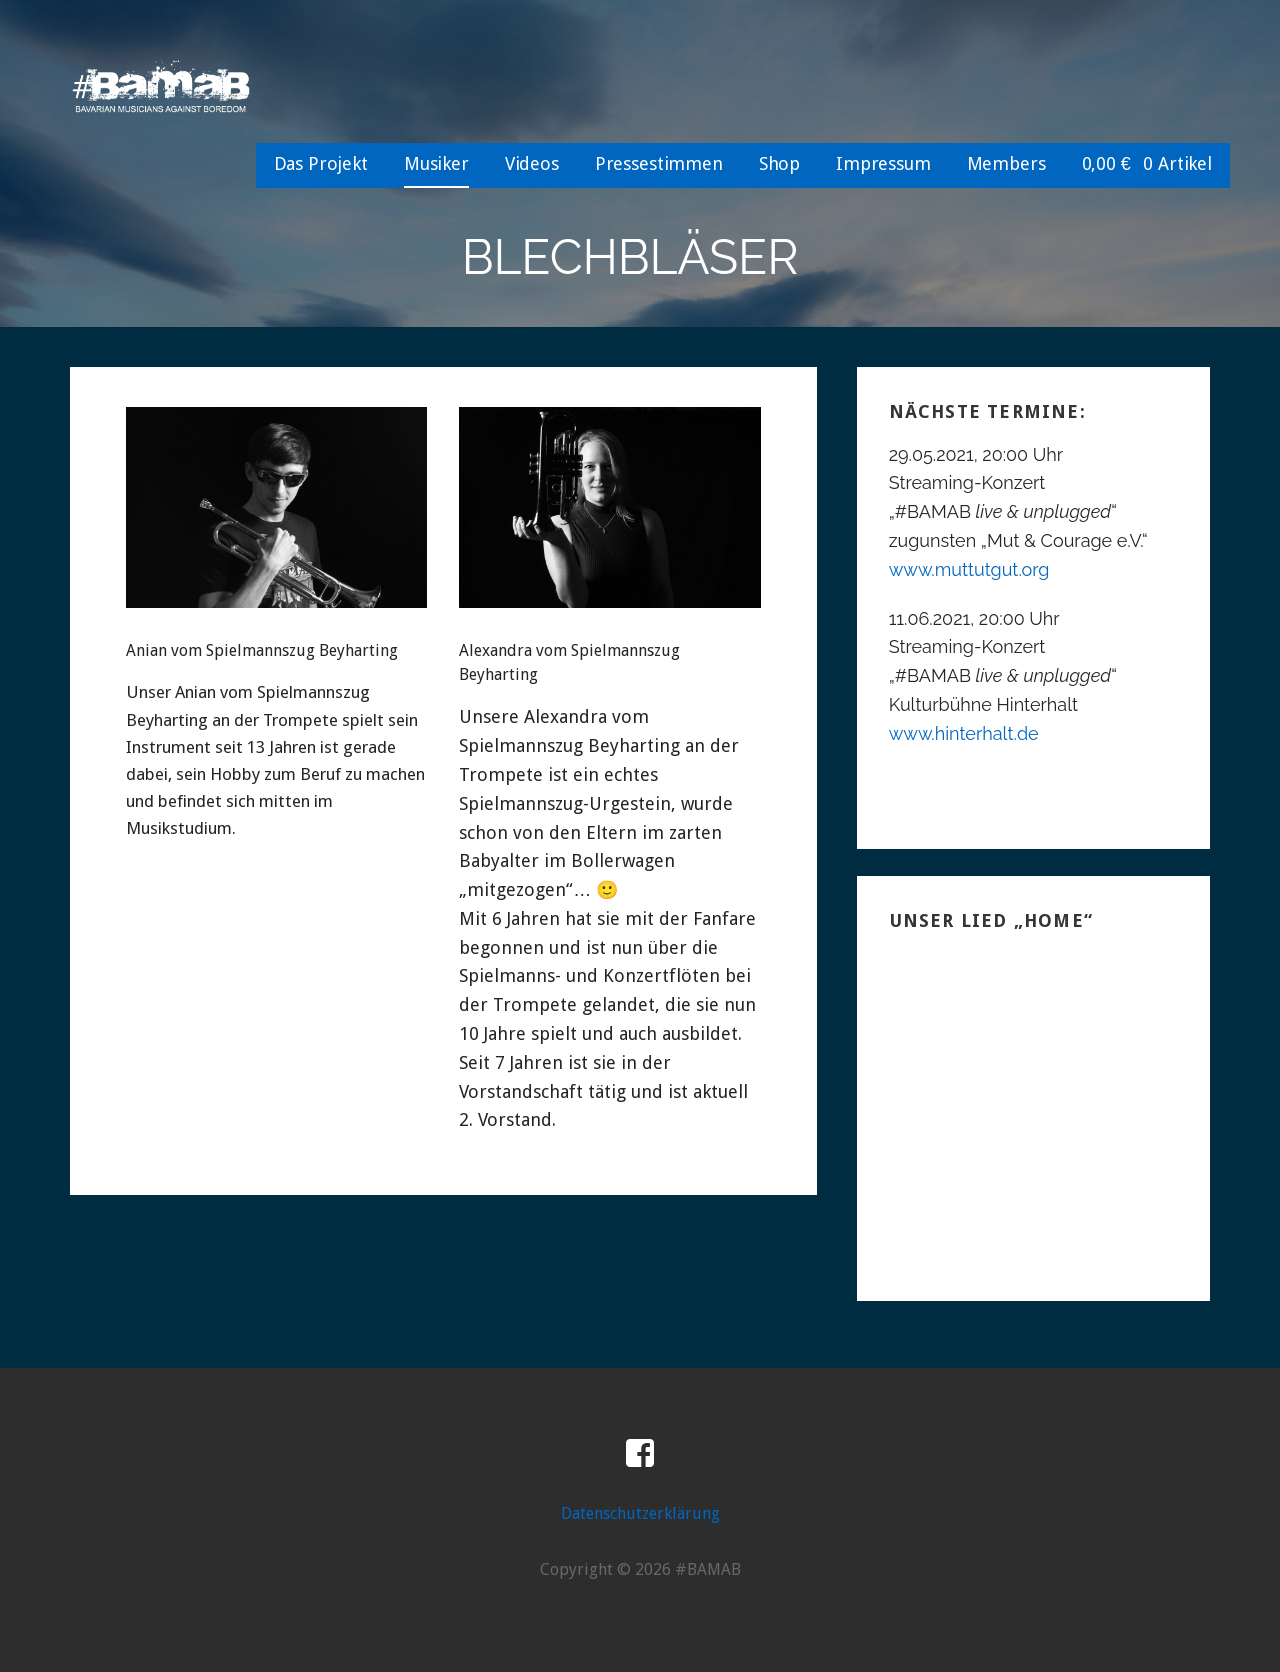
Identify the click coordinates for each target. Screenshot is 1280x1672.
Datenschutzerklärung (640, 1513)
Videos (532, 163)
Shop (779, 163)
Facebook (640, 1454)
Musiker (436, 163)
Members (1006, 163)
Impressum (883, 163)
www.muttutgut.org (969, 569)
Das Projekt (321, 163)
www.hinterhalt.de (964, 733)
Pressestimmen (659, 163)
